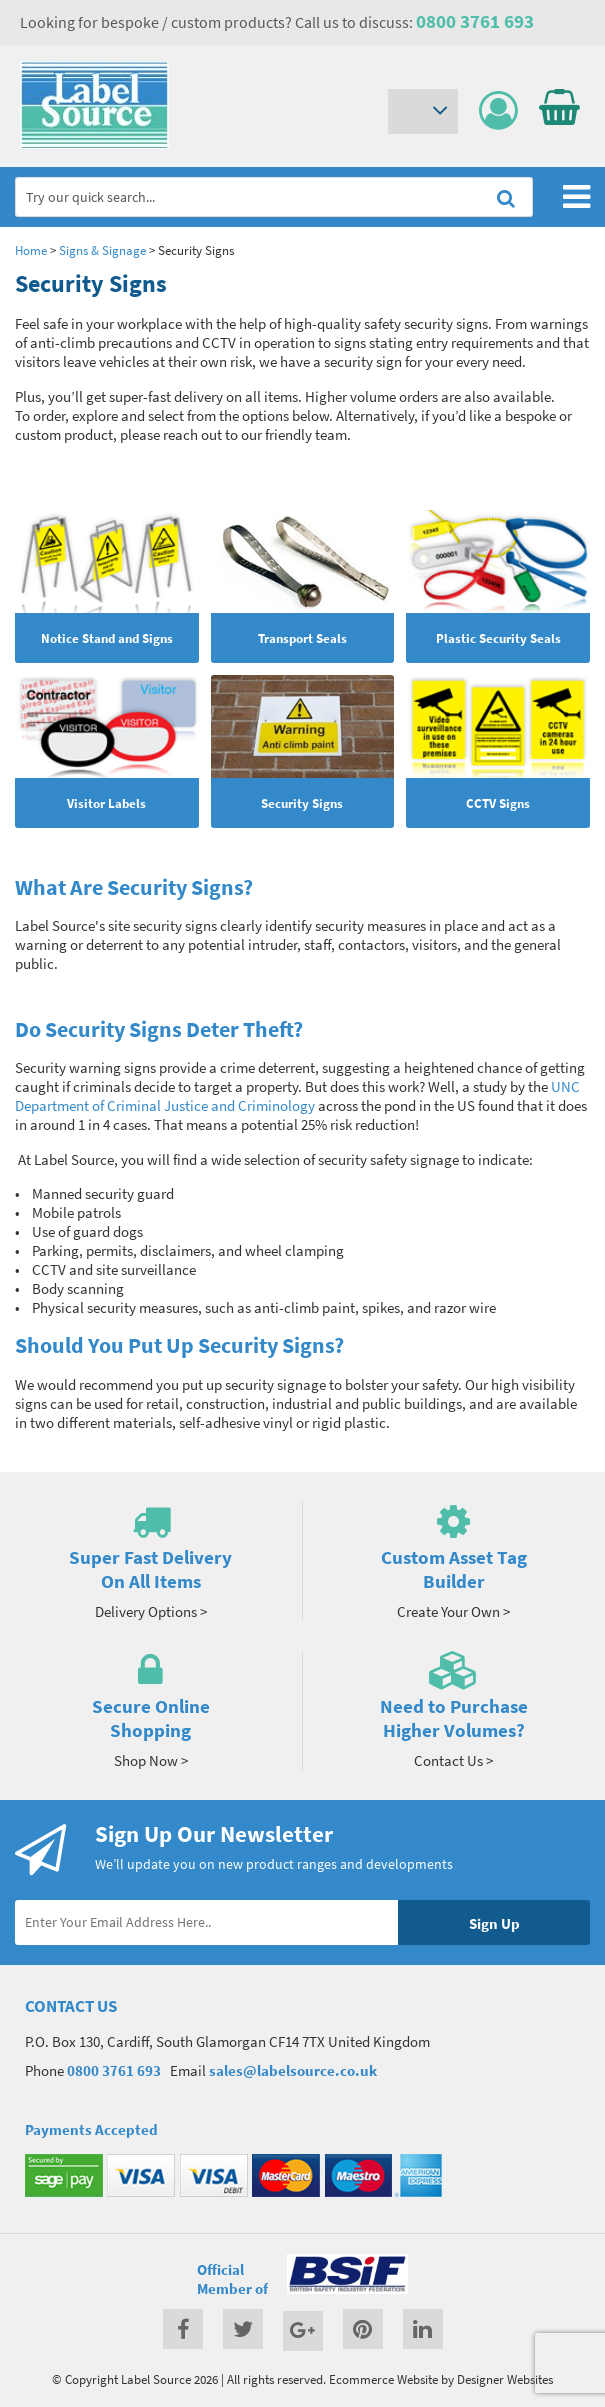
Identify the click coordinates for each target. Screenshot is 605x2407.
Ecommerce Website (383, 2379)
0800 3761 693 (475, 21)
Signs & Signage (102, 250)
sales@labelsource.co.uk (293, 2070)
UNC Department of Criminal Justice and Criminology (297, 1096)
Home (31, 250)
